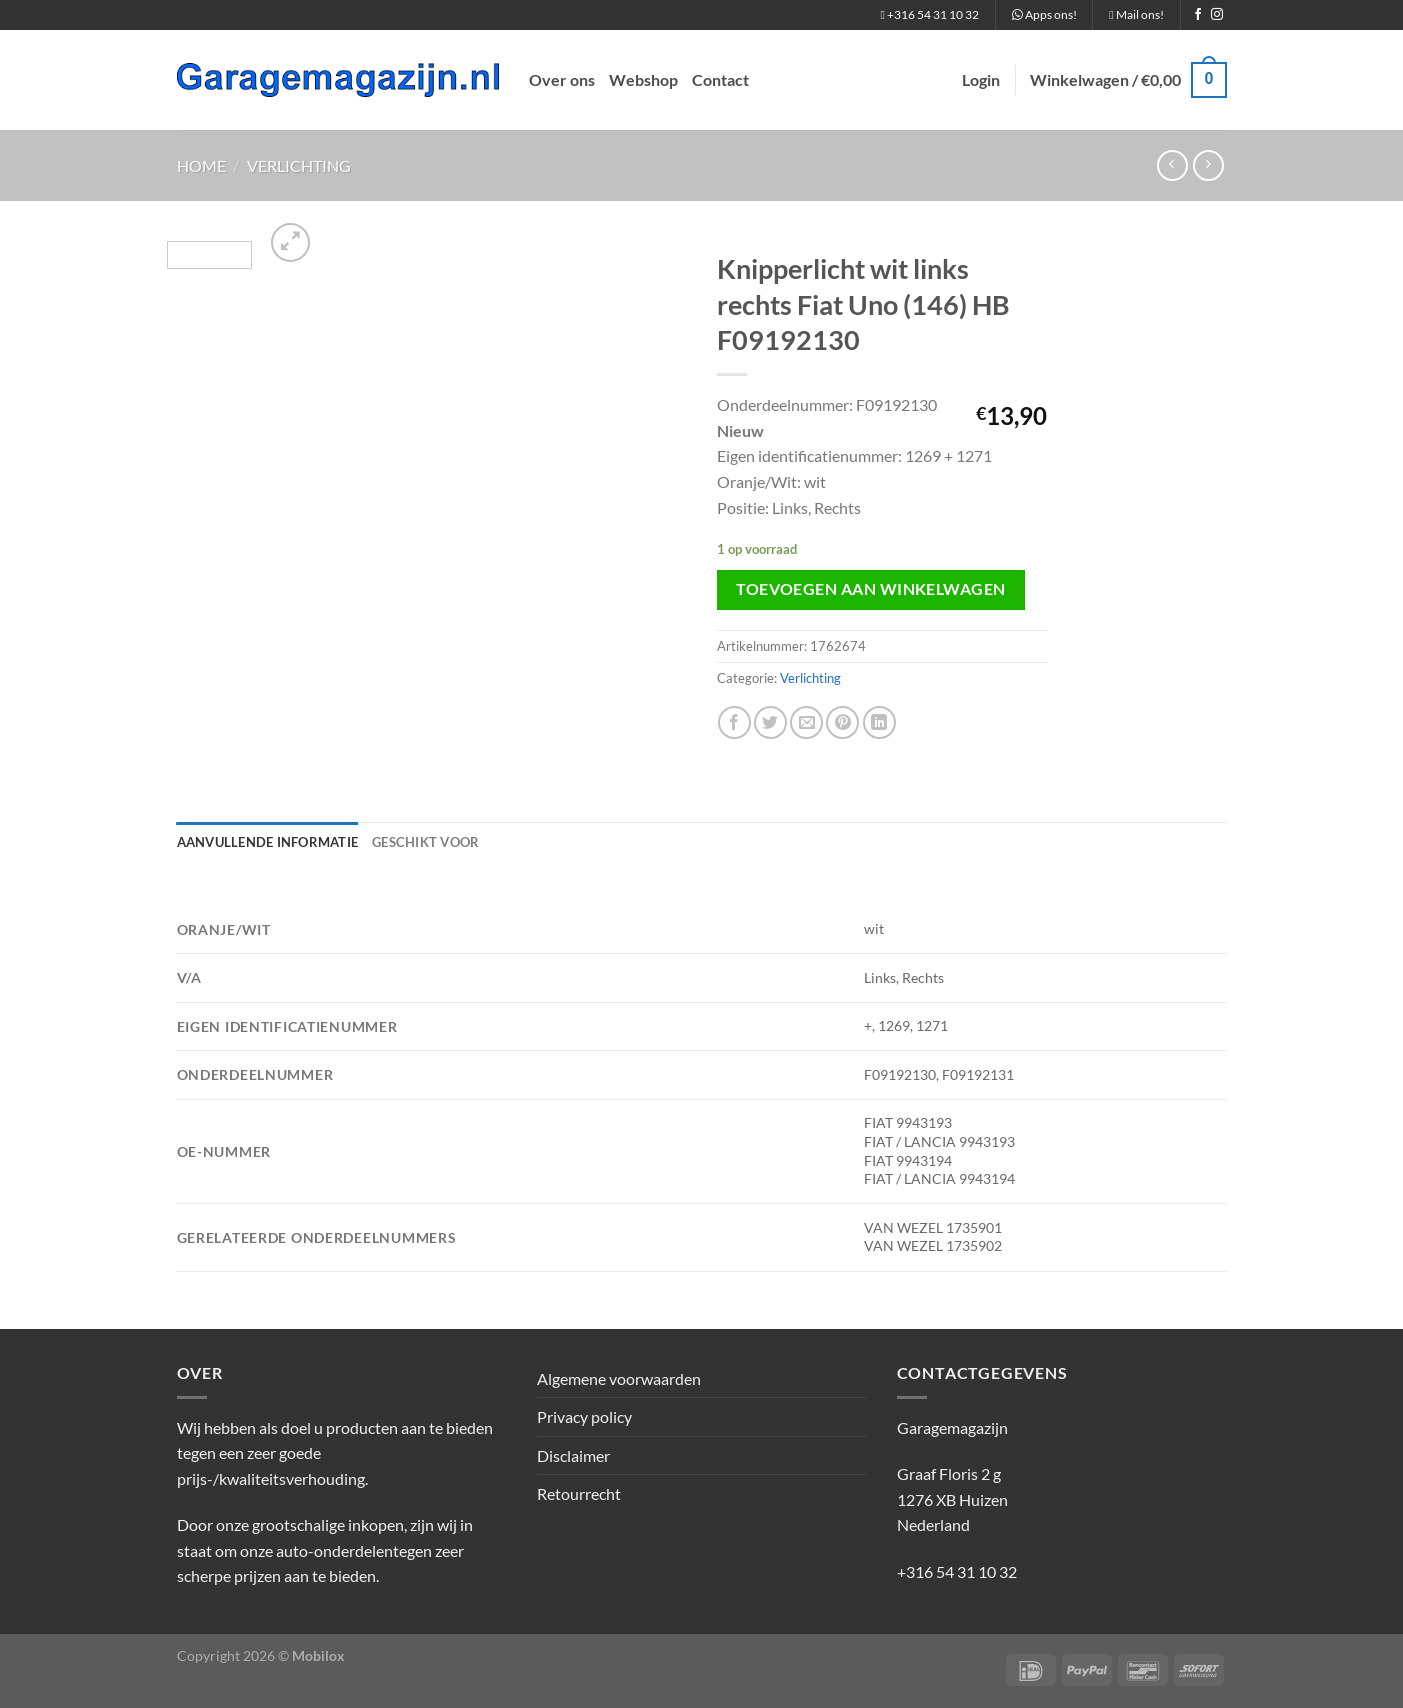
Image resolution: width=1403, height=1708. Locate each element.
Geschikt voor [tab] (425, 842)
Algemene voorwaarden (619, 1378)
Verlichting (299, 165)
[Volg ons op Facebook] (1198, 15)
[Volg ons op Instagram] (1217, 15)
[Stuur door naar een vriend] (806, 722)
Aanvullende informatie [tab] (268, 842)
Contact (720, 79)
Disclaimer (573, 1455)
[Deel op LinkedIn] (879, 722)
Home (201, 165)
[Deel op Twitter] (770, 722)
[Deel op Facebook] (734, 722)
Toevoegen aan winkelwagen (871, 589)
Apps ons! (1044, 14)
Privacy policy (584, 1416)
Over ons (562, 79)
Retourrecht (579, 1493)
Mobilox (318, 1655)
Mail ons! (1136, 14)
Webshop (643, 79)
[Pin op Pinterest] (842, 722)
